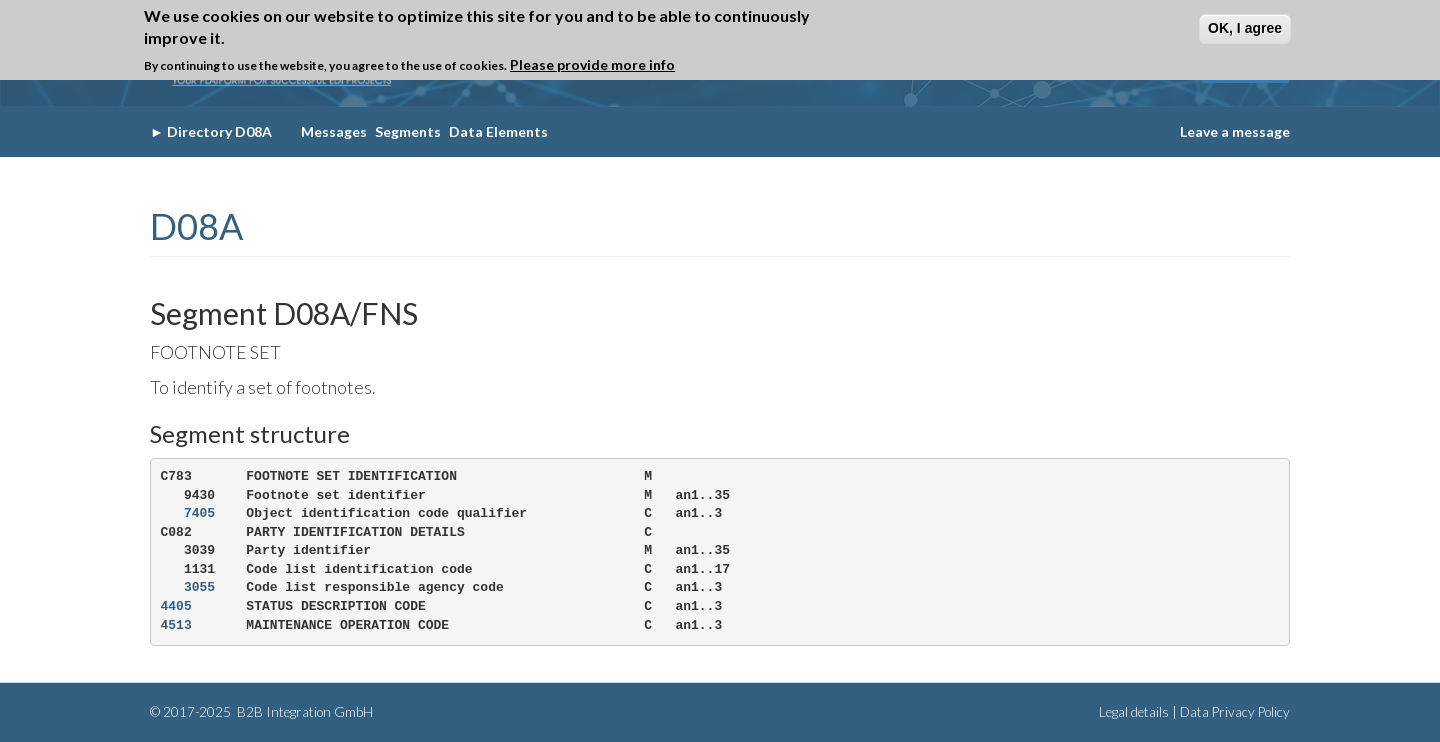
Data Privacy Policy (1235, 712)
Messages (334, 131)
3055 (199, 587)
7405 (199, 513)
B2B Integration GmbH (303, 712)
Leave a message (1235, 131)
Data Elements (498, 131)
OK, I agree (1245, 28)
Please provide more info (592, 64)
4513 (176, 625)
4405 (176, 606)
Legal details (1134, 712)
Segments (408, 131)
